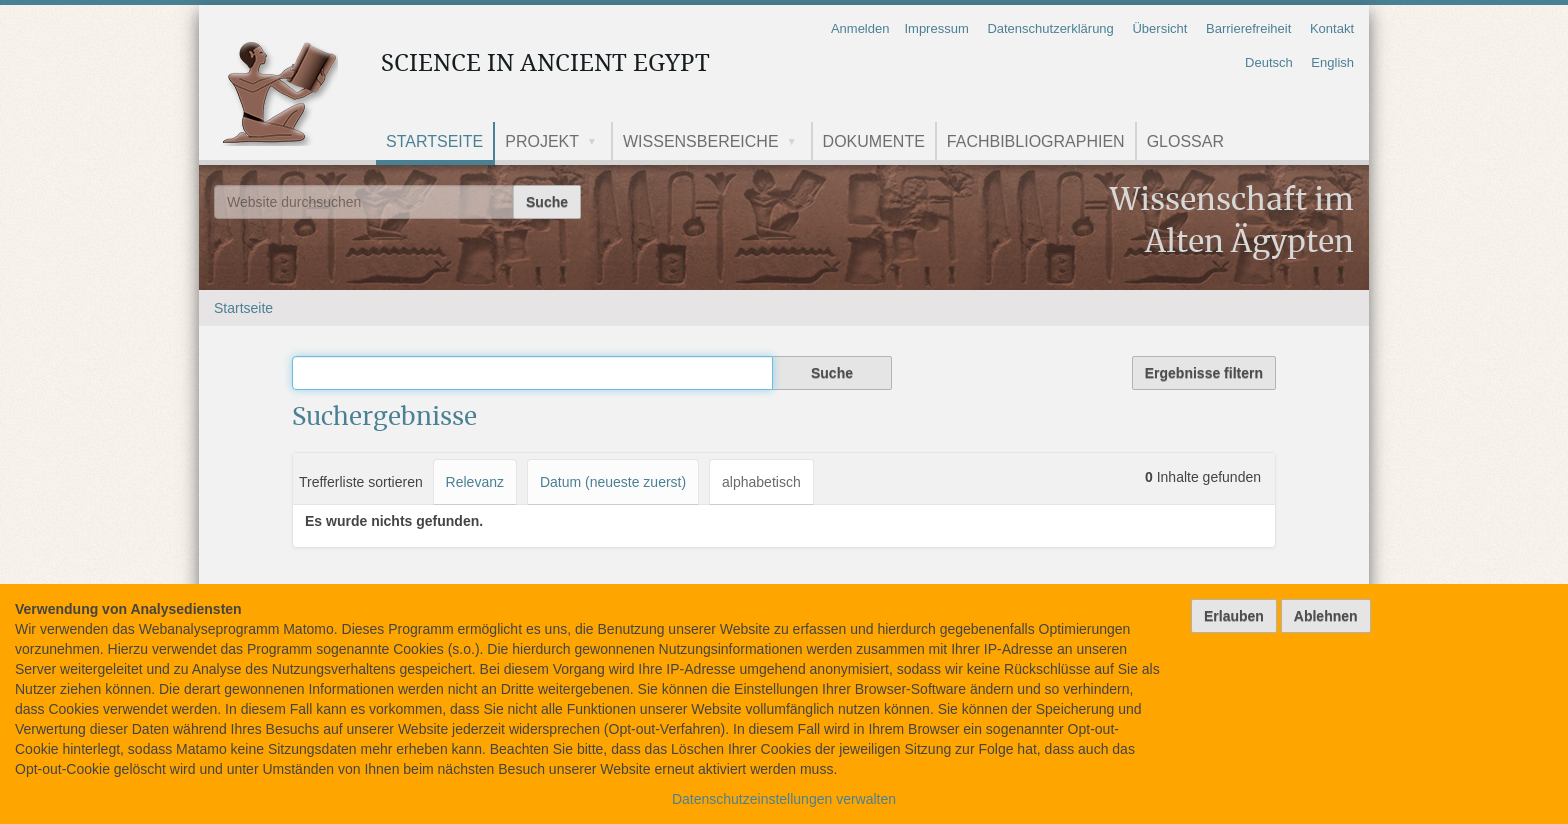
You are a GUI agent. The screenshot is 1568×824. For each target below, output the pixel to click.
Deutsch (1269, 62)
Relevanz (475, 482)
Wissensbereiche (701, 141)
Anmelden (860, 28)
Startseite (434, 141)
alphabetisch (761, 482)
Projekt (542, 141)
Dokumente (874, 141)
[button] (599, 143)
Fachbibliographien (1036, 141)
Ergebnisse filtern (1204, 373)
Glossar (1185, 141)
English (1332, 62)
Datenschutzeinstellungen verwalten (784, 799)
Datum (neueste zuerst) (613, 482)
